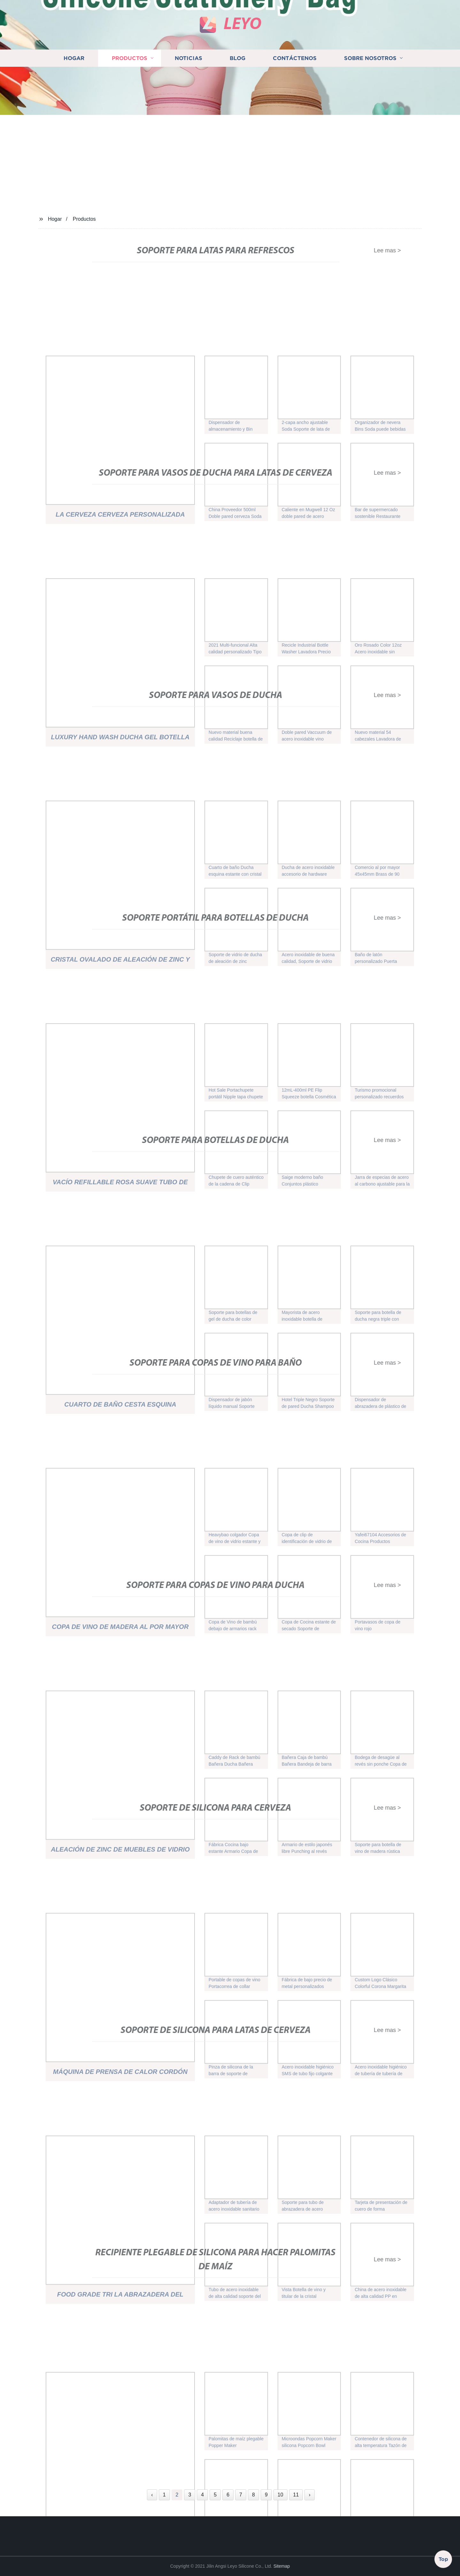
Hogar (74, 104)
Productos (129, 104)
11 (296, 2494)
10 (280, 2494)
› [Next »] (309, 2494)
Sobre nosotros (370, 104)
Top (443, 2558)
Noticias (188, 104)
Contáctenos (295, 104)
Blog (237, 104)
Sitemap (281, 2566)
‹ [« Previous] (152, 2494)
